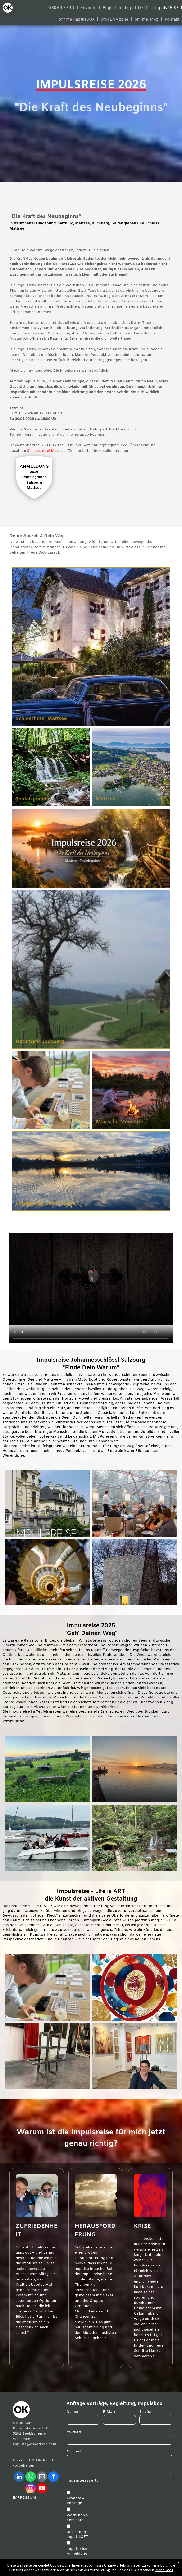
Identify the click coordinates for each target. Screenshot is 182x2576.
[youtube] (42, 2489)
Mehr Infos (164, 2569)
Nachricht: (76, 2451)
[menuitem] (62, 8)
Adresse (74, 2431)
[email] (42, 2477)
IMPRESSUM (24, 2497)
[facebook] (53, 2477)
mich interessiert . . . (82, 2483)
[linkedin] (19, 2477)
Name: (72, 2412)
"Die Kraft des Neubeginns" (91, 108)
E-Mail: (109, 2412)
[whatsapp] (30, 2477)
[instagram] (30, 2489)
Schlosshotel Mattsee (46, 451)
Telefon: (146, 2412)
